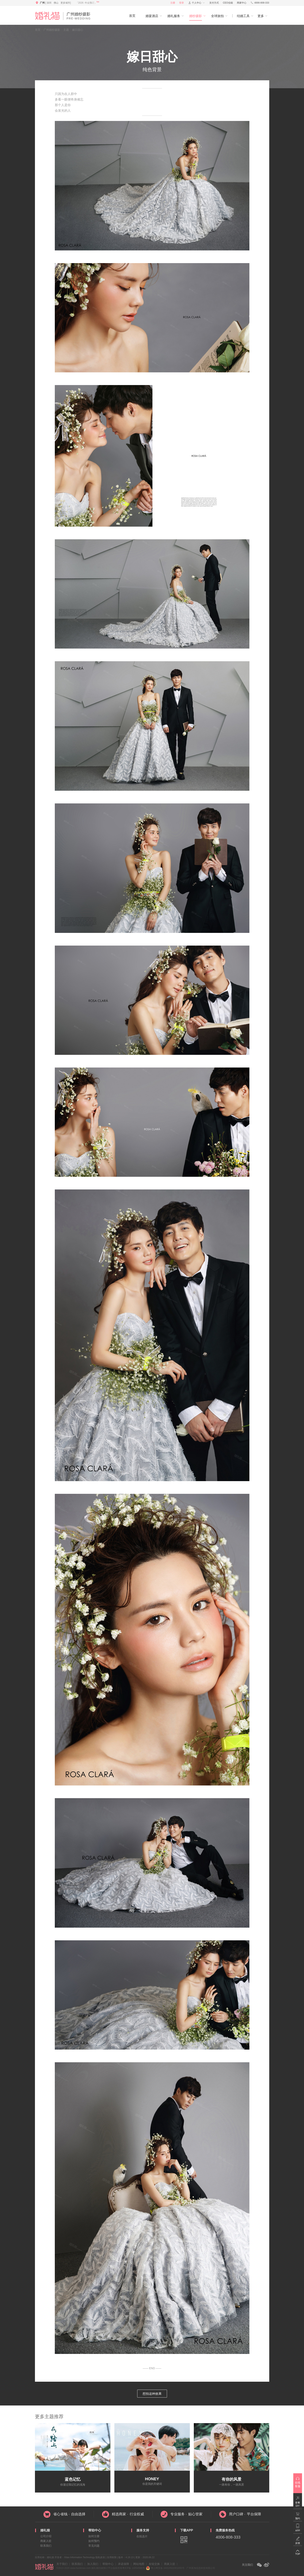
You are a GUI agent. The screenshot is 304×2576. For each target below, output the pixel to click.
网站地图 (138, 2563)
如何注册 (93, 2536)
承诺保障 (123, 2563)
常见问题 (93, 2545)
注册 (172, 2)
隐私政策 (100, 2557)
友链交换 (154, 2563)
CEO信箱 (228, 2)
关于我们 (62, 2563)
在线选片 (142, 2536)
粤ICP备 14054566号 (133, 2568)
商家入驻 (45, 2540)
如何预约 (93, 2540)
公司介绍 (45, 2536)
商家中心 (241, 2)
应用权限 (112, 2557)
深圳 (49, 2)
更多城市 (65, 2)
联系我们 (45, 2545)
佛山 (56, 2)
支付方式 (214, 2)
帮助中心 (108, 2563)
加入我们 (92, 2563)
